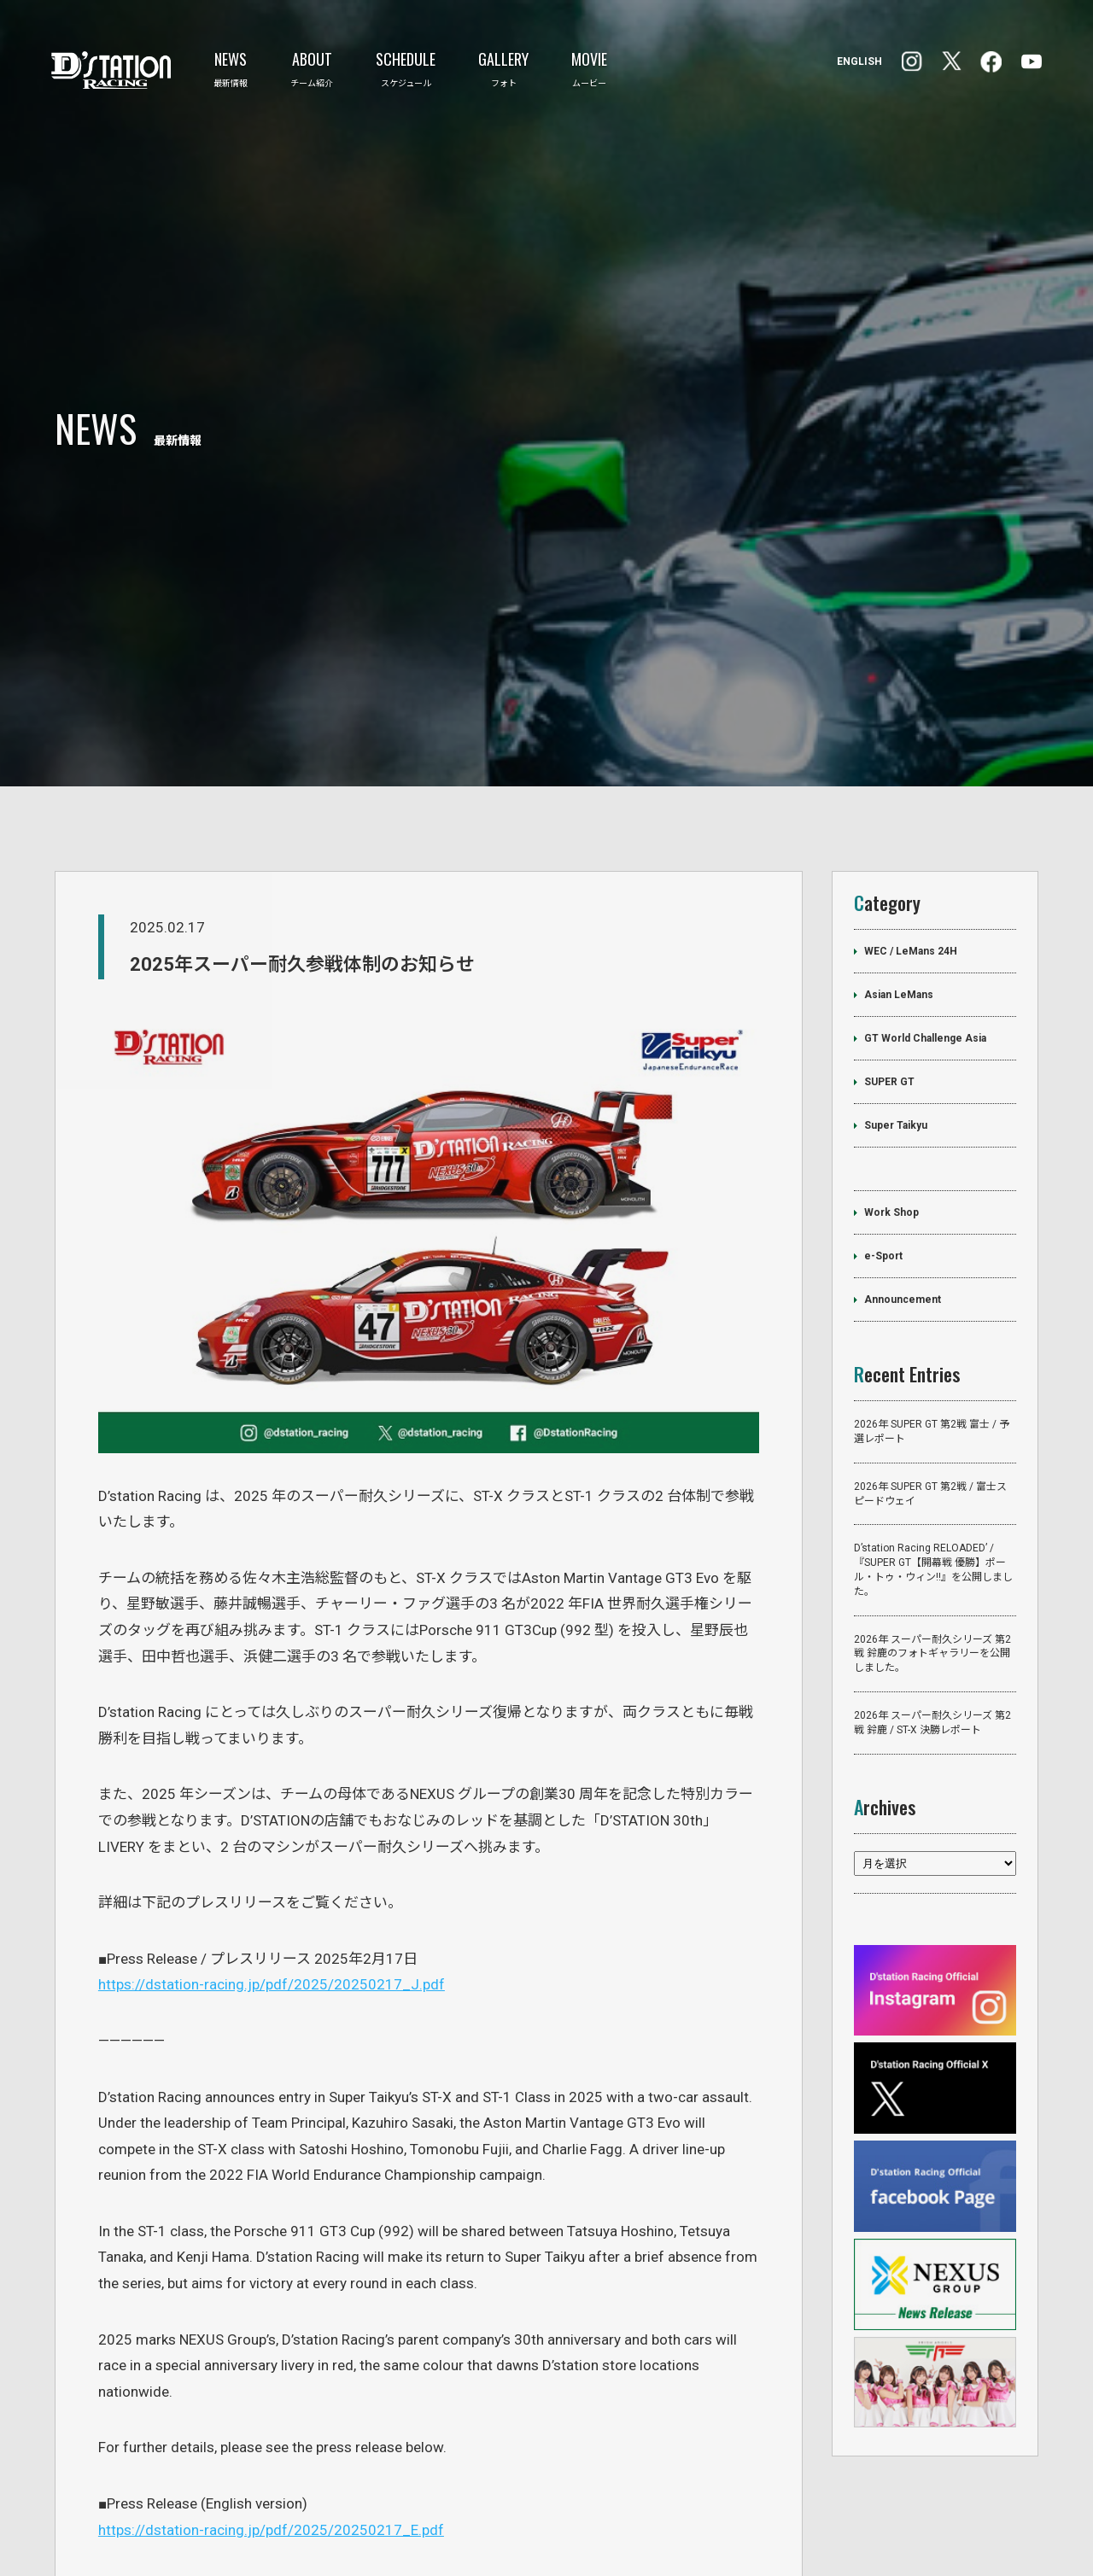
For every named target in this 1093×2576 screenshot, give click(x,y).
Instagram (991, 62)
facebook (912, 61)
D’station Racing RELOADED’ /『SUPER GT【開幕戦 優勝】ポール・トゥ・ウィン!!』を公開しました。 (933, 1455)
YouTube (1031, 61)
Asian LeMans (898, 879)
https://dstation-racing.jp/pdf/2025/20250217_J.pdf (271, 1869)
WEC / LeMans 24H (910, 836)
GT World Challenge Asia (925, 923)
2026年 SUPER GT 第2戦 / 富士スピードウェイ (930, 1378)
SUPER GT (889, 967)
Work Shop (891, 1097)
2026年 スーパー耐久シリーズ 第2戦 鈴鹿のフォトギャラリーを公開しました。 (932, 1538)
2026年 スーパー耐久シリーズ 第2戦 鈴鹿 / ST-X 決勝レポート (932, 1607)
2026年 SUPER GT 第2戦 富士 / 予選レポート (931, 1316)
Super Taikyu (895, 1010)
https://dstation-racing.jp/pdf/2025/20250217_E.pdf (271, 2414)
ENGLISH (859, 61)
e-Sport (883, 1141)
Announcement (902, 1184)
